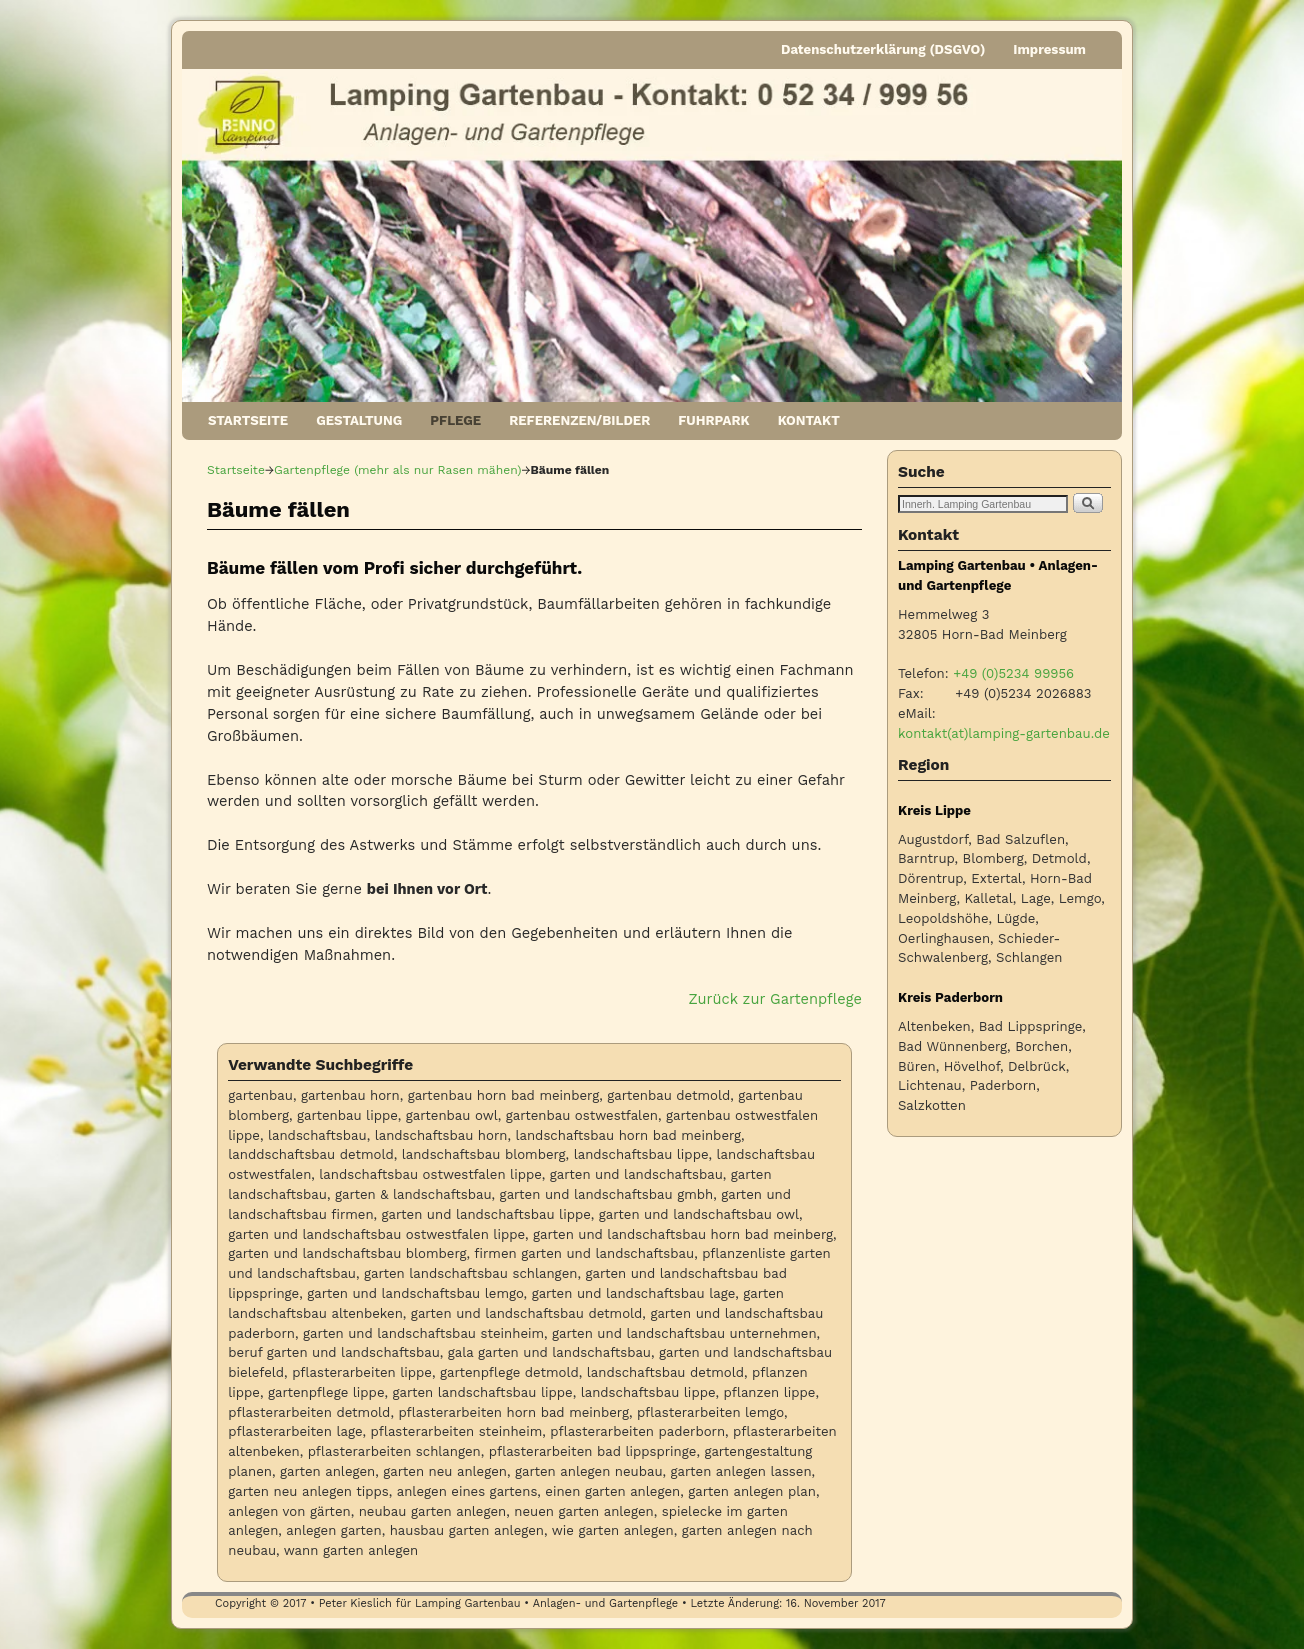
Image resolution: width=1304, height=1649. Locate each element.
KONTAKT (809, 420)
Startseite (236, 470)
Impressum (1049, 49)
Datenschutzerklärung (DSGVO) (883, 49)
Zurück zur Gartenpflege (775, 999)
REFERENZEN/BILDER (579, 420)
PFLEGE (455, 420)
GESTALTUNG (359, 420)
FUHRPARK (713, 420)
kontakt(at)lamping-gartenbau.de (1004, 733)
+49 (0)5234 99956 (1013, 673)
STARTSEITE (248, 420)
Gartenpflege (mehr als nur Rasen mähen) (397, 470)
